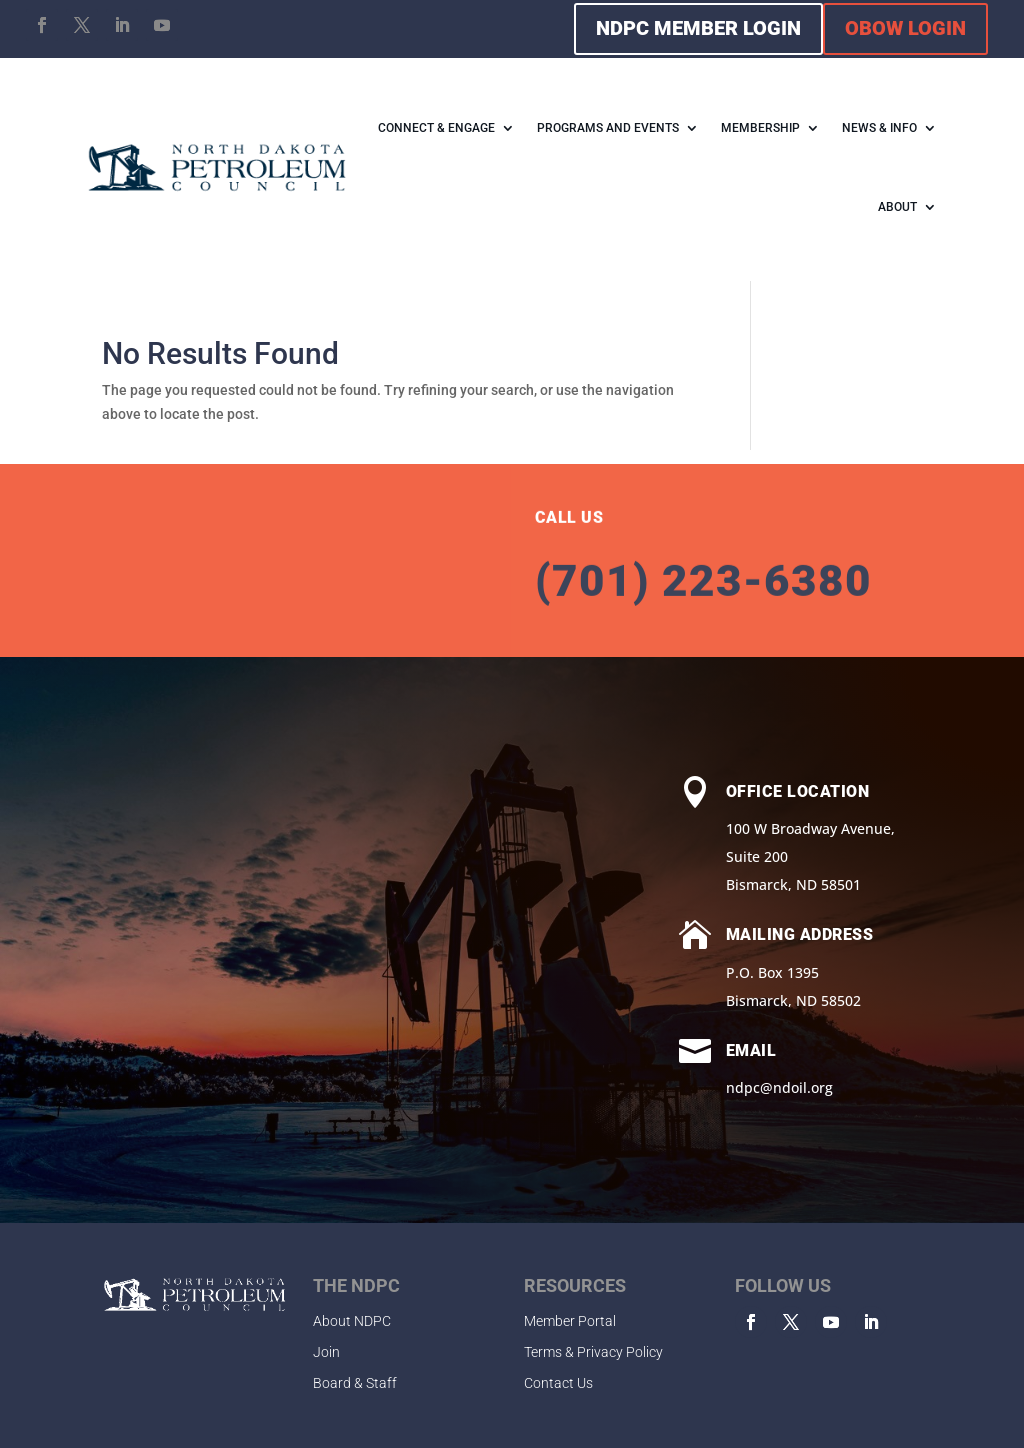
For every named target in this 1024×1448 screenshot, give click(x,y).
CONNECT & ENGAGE (436, 128)
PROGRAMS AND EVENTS (608, 128)
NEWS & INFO (879, 128)
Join (326, 1352)
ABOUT (897, 207)
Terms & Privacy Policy (593, 1352)
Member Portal (570, 1321)
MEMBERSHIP (760, 128)
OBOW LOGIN (905, 28)
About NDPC (352, 1321)
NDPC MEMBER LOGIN (698, 28)
